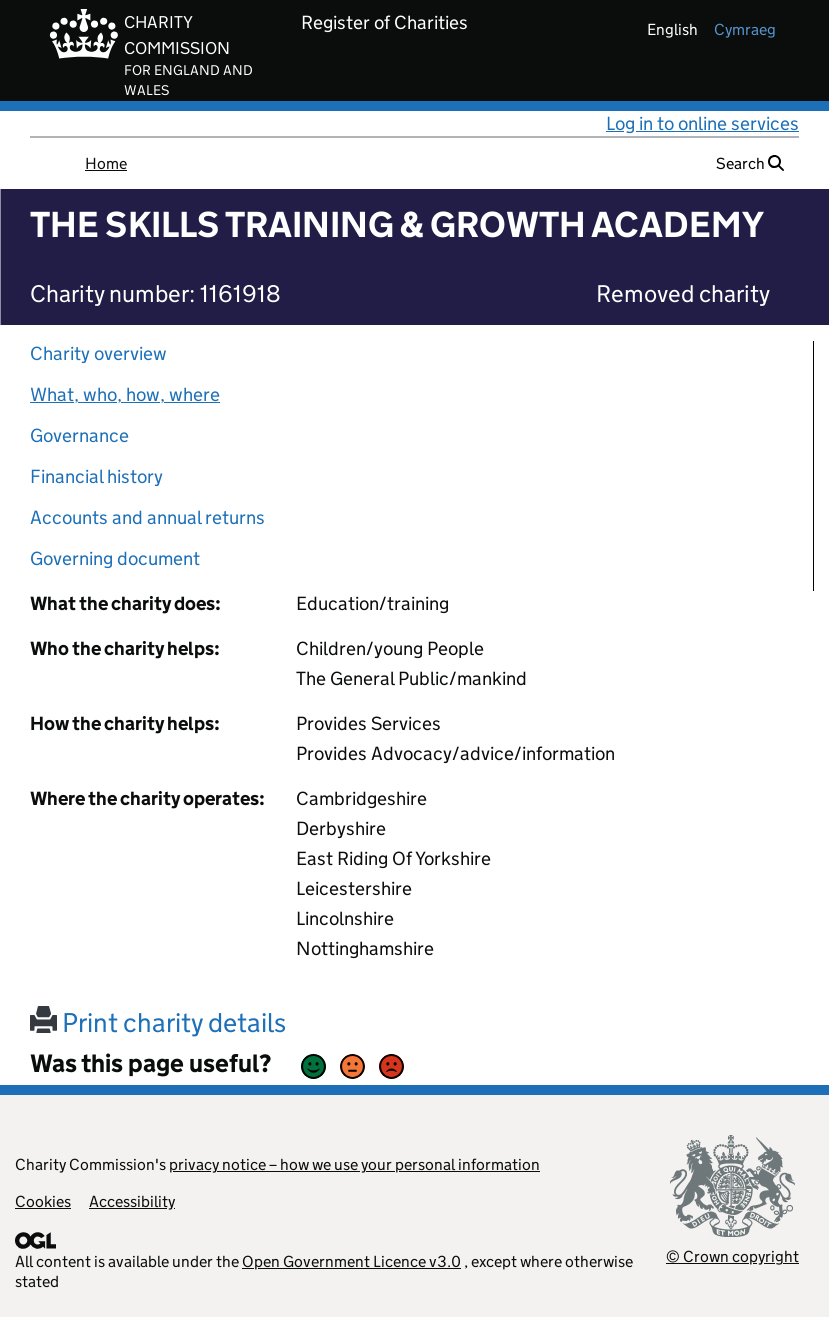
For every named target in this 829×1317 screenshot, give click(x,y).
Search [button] (750, 163)
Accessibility (132, 1201)
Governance (79, 435)
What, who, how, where (125, 394)
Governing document (115, 558)
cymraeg (745, 29)
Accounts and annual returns (147, 517)
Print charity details (158, 1022)
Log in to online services (702, 123)
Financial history (96, 476)
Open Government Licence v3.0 (351, 1261)
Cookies (43, 1201)
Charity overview (98, 353)
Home (106, 163)
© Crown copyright (732, 1256)
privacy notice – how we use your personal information (354, 1164)
